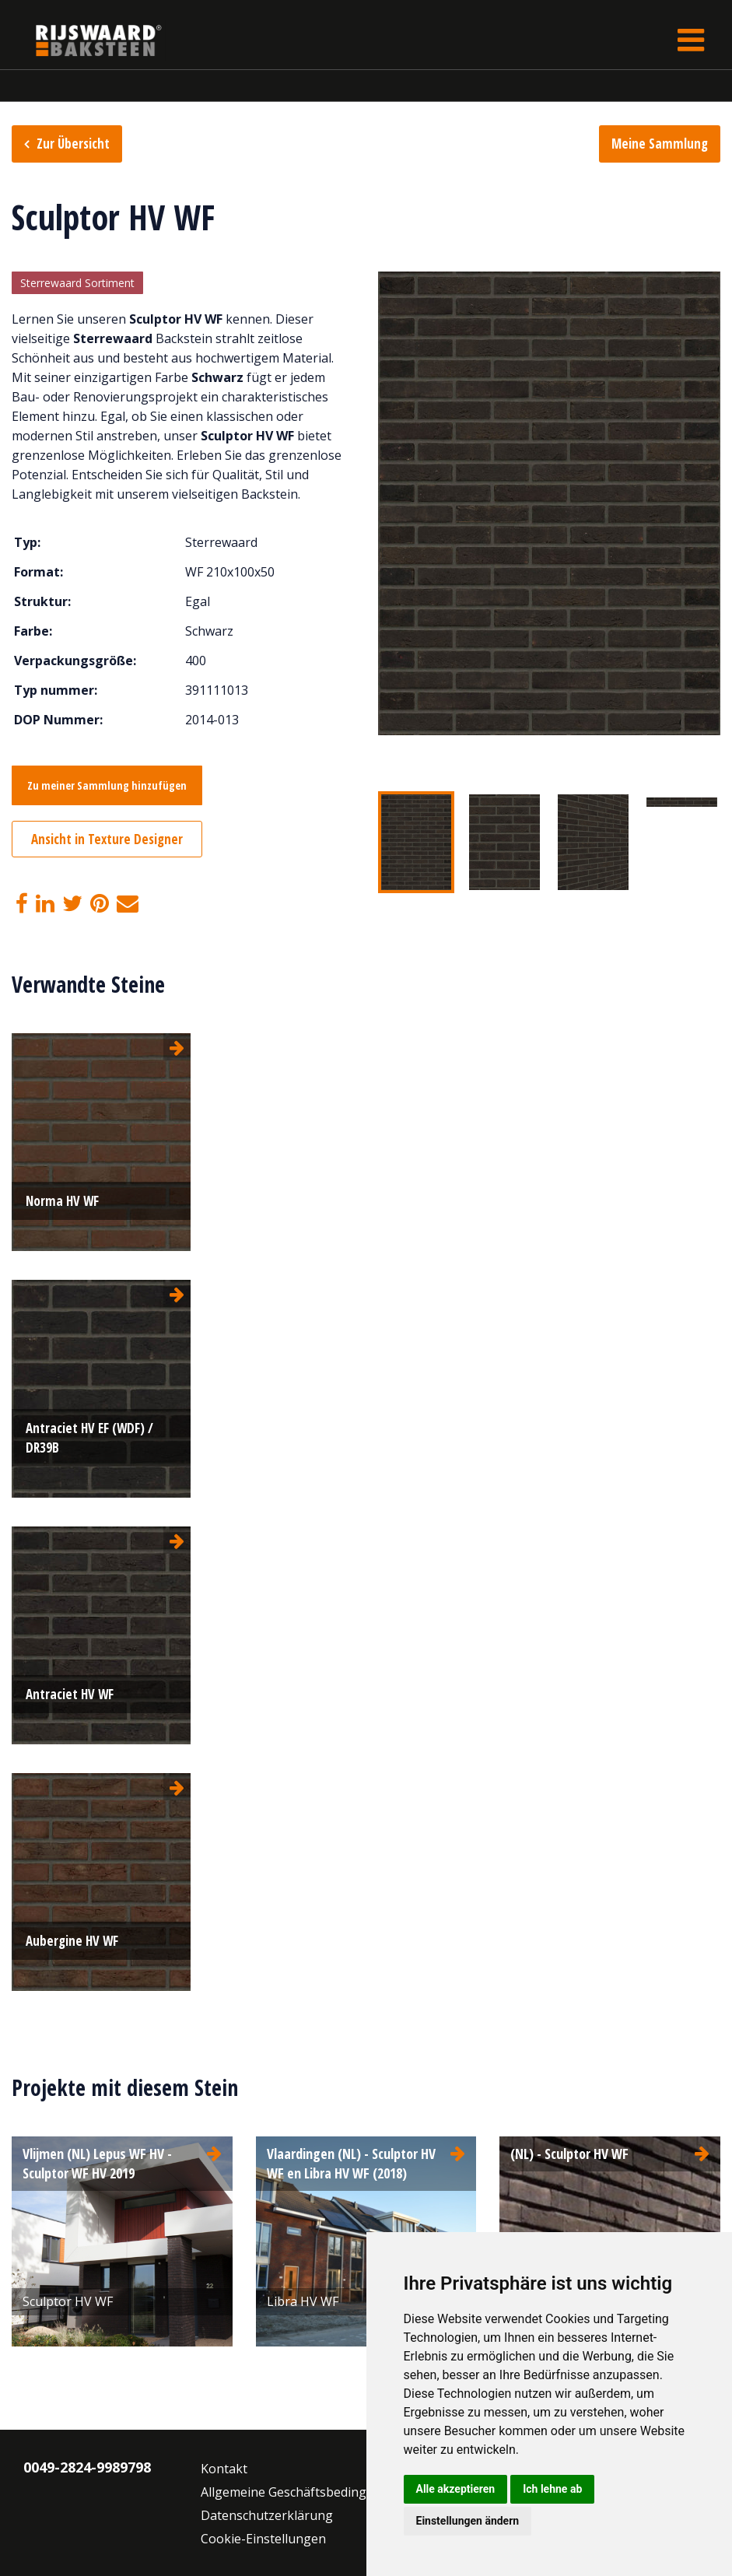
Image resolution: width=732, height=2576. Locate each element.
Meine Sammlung (659, 143)
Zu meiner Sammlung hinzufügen (107, 785)
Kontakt (224, 2468)
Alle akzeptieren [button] (456, 2489)
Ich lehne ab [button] (552, 2489)
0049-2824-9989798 (87, 2467)
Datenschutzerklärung (267, 2515)
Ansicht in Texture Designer (107, 839)
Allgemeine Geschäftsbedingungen (303, 2492)
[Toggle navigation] (691, 40)
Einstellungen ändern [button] (468, 2521)
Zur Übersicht (73, 143)
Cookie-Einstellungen (263, 2538)
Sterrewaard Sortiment (77, 282)
